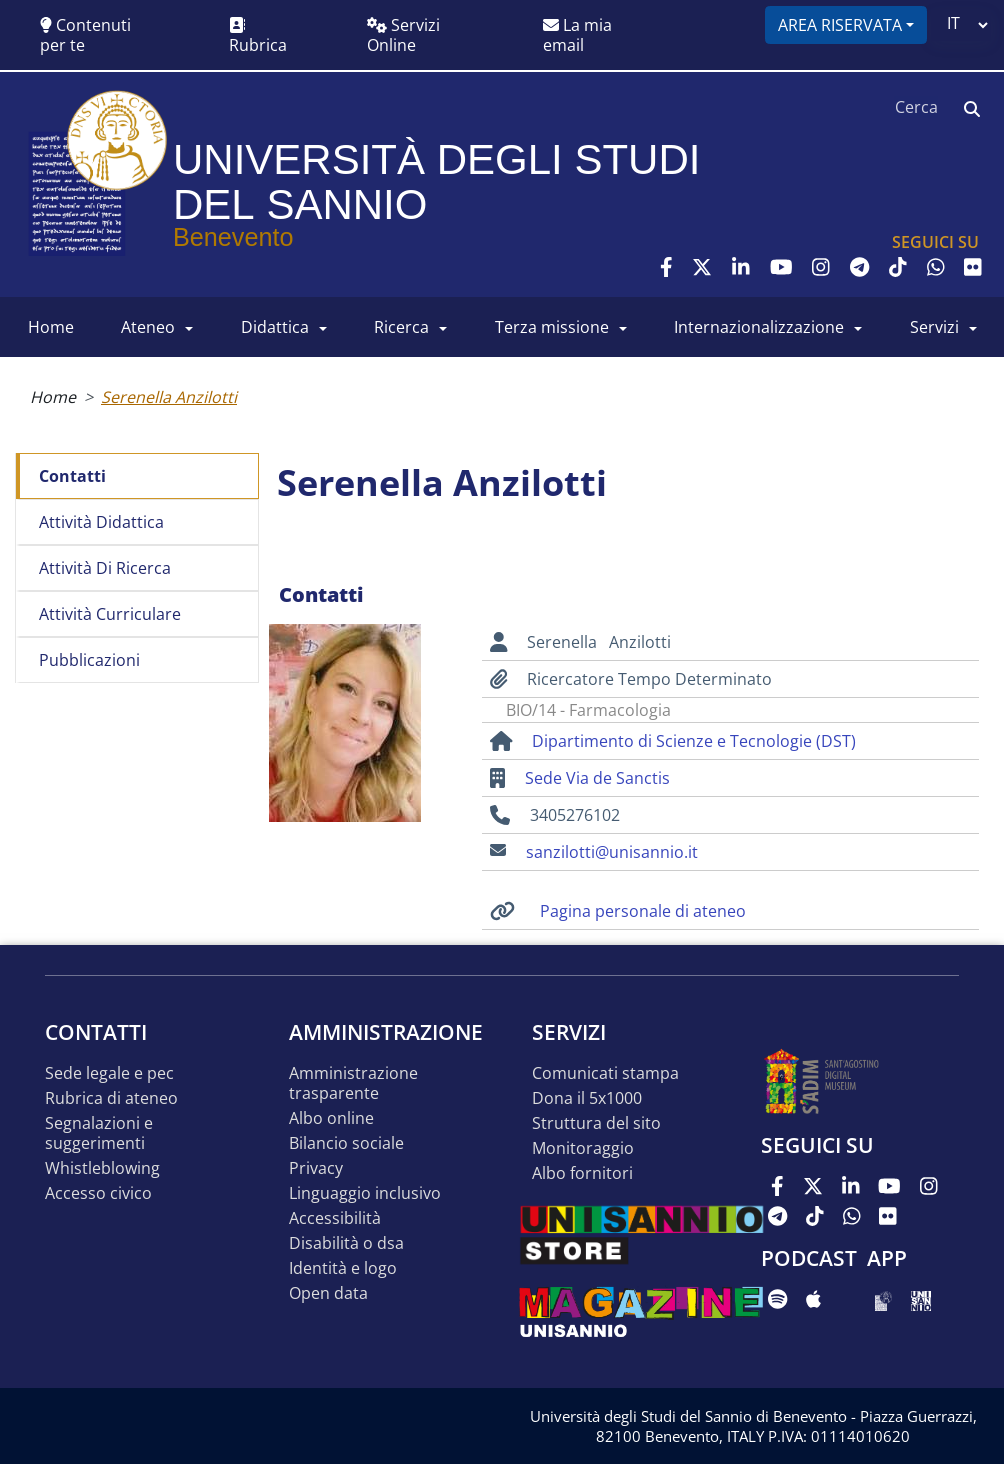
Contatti (72, 476)
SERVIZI (934, 327)
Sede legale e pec (109, 1073)
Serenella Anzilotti (169, 397)
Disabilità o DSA (346, 1243)
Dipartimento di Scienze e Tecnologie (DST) (694, 741)
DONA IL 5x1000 (587, 1098)
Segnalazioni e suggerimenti (99, 1133)
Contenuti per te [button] (85, 35)
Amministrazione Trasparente (353, 1083)
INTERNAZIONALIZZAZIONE (759, 327)
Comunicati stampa (605, 1073)
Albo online (331, 1118)
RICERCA (401, 327)
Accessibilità (335, 1218)
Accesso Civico (98, 1193)
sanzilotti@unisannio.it (612, 852)
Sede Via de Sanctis (597, 778)
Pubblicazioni (89, 660)
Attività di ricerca (105, 568)
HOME (51, 327)
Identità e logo (343, 1268)
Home (53, 397)
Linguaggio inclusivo (365, 1193)
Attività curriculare (110, 614)
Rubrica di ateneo (111, 1098)
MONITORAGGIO (583, 1148)
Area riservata (840, 25)
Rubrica (258, 36)
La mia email (577, 35)
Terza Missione (552, 327)
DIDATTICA (275, 327)
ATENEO (148, 327)
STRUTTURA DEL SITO (596, 1123)
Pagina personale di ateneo (643, 911)
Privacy (316, 1168)
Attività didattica (101, 522)
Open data (328, 1293)
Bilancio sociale (346, 1143)
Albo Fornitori (582, 1173)
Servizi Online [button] (403, 35)
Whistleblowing (102, 1168)
